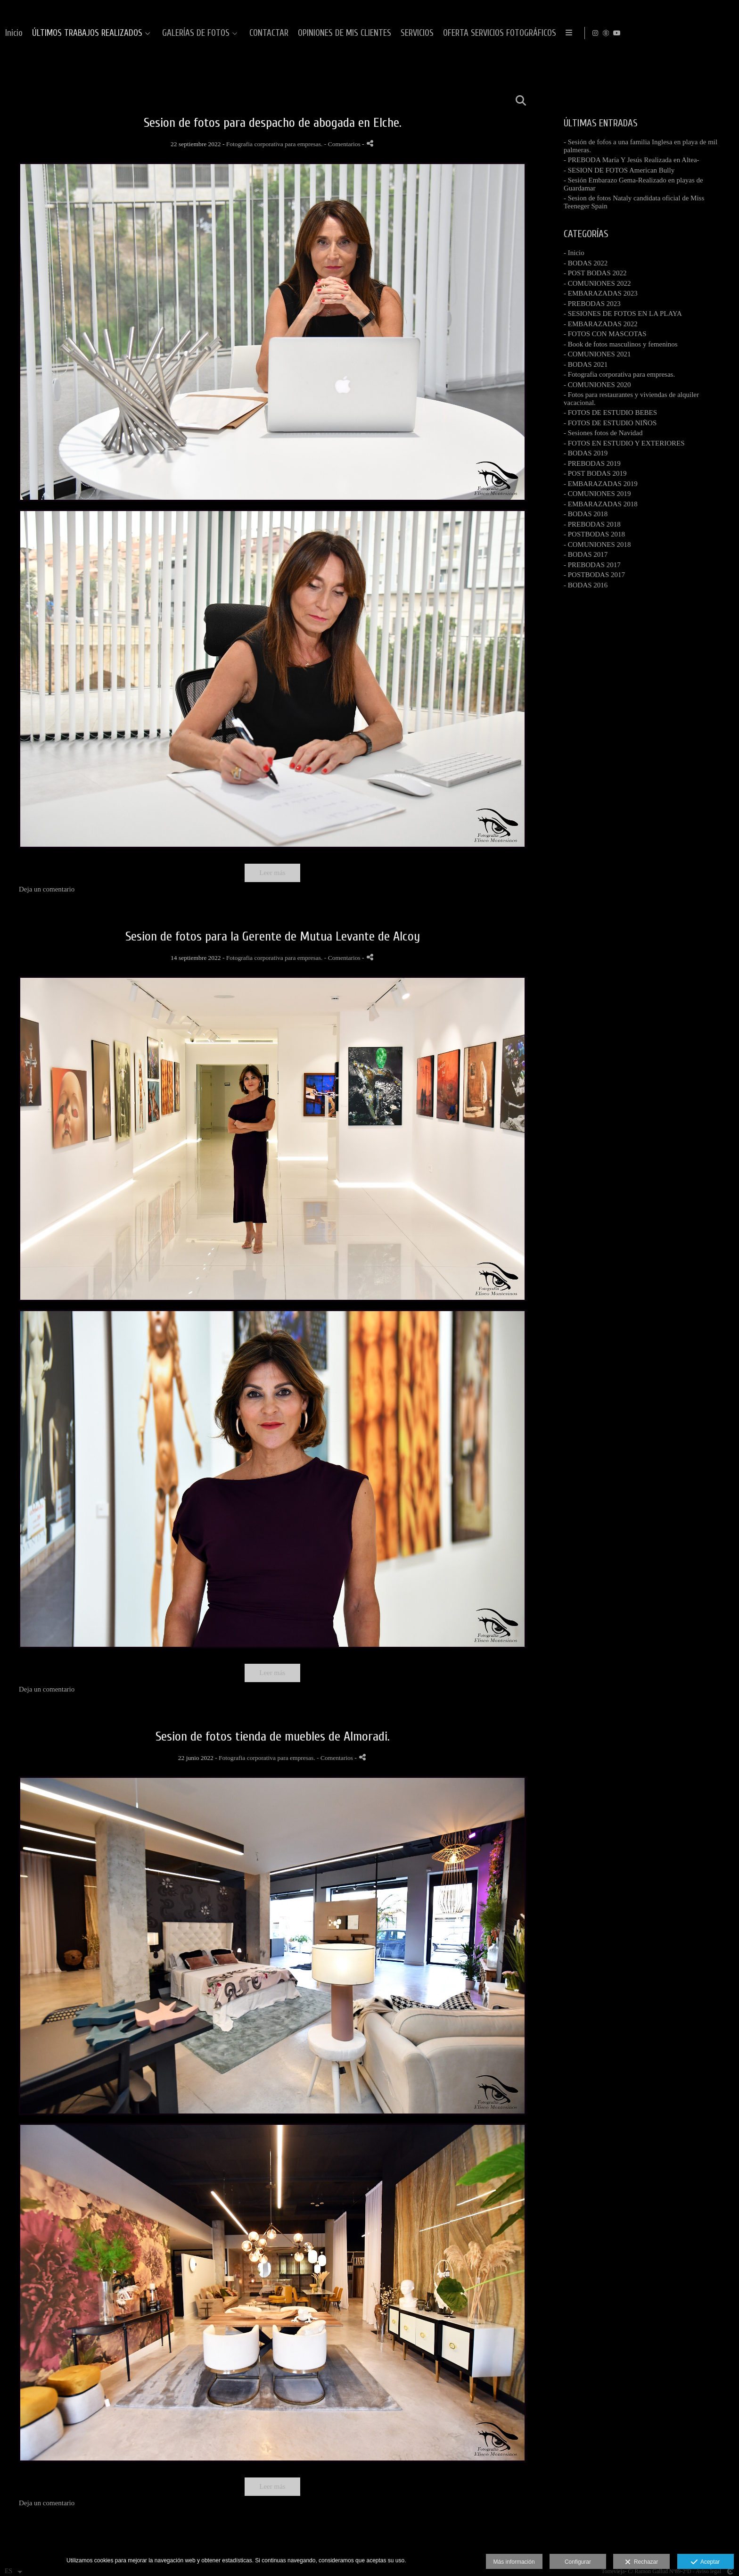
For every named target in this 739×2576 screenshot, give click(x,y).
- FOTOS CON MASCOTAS (605, 334)
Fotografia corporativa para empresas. (274, 144)
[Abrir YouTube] (724, 33)
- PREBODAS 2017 (592, 565)
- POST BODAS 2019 (595, 473)
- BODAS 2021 (586, 364)
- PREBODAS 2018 (592, 524)
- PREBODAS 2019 (592, 463)
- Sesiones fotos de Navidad (603, 433)
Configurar (578, 2562)
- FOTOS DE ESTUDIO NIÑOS (610, 423)
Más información (514, 2562)
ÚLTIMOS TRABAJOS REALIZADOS (315, 33)
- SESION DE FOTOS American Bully (619, 170)
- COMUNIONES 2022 (597, 283)
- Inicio (574, 252)
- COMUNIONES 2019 (597, 493)
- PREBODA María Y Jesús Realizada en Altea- (631, 160)
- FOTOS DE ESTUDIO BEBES (610, 412)
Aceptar (705, 2562)
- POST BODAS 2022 (595, 273)
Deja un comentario (46, 889)
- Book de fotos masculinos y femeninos (621, 344)
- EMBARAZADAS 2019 (601, 483)
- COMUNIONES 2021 (597, 354)
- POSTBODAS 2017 (594, 574)
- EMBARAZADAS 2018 (601, 504)
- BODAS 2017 (586, 554)
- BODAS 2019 (586, 453)
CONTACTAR (497, 33)
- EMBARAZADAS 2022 (601, 324)
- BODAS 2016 (586, 585)
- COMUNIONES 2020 (597, 384)
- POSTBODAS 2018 (594, 534)
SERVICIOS (645, 33)
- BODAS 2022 (586, 263)
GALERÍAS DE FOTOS (424, 33)
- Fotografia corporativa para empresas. (619, 374)
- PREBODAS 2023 (592, 303)
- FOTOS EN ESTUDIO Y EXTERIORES (624, 443)
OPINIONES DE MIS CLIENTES (572, 33)
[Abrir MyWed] (713, 33)
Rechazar (641, 2562)
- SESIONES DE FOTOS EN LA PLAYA (623, 313)
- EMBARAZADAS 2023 (601, 293)
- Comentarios (343, 144)
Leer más (272, 872)
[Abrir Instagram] (702, 33)
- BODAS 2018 (586, 514)
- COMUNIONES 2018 (597, 544)
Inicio (242, 33)
